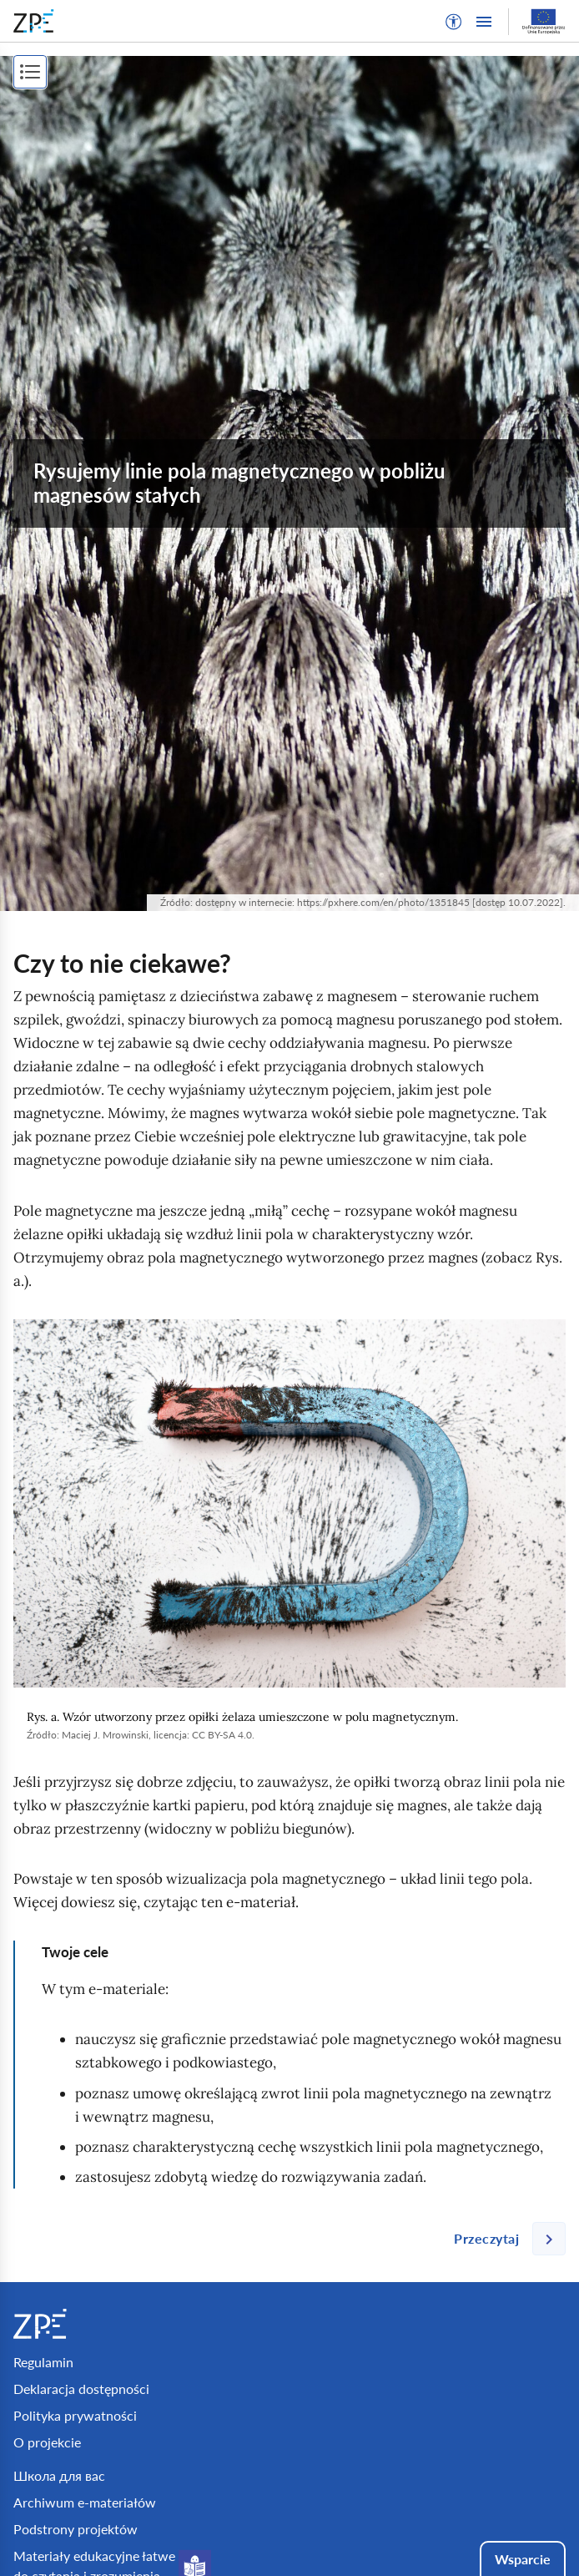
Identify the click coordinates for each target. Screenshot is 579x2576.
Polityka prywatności (75, 2415)
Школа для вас (59, 2475)
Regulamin (43, 2362)
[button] (453, 21)
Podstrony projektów (75, 2529)
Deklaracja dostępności (81, 2388)
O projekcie (47, 2442)
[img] (289, 1503)
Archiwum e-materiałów (84, 2502)
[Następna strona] (503, 2238)
